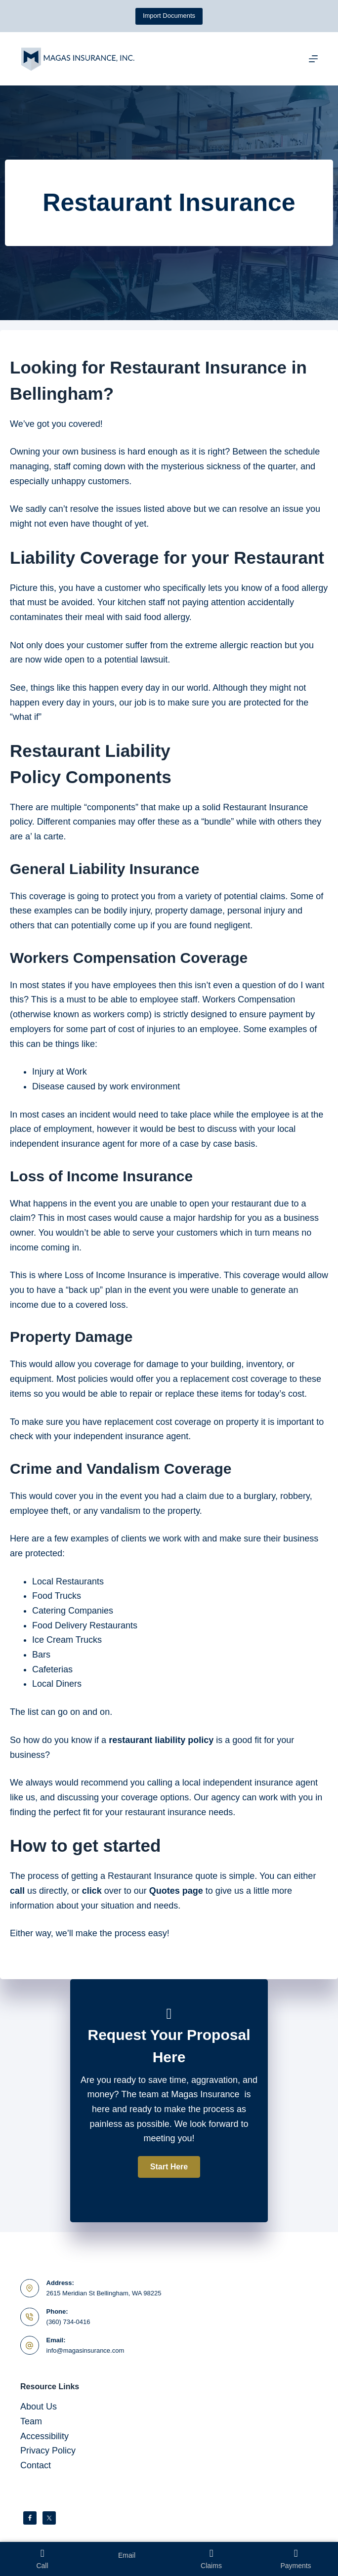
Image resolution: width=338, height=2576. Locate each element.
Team (31, 2421)
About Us (38, 2406)
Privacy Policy (48, 2450)
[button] (169, 2167)
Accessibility (44, 2436)
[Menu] (313, 58)
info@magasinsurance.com (85, 2350)
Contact (35, 2465)
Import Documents (169, 15)
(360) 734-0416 (68, 2322)
